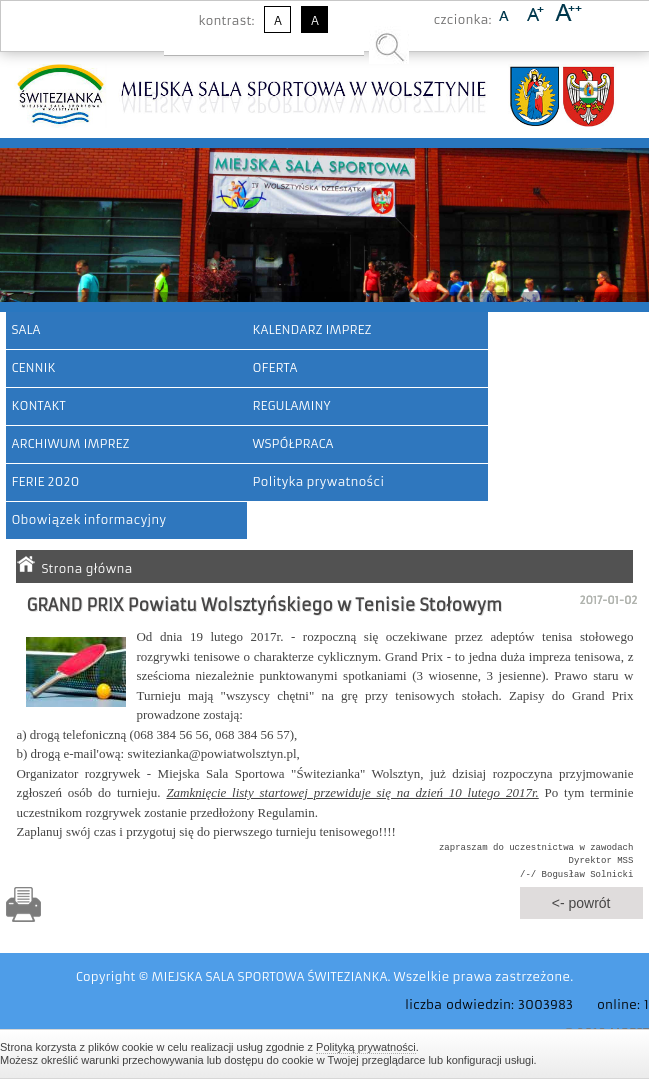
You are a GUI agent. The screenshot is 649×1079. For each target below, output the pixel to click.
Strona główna (86, 568)
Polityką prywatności (366, 1047)
